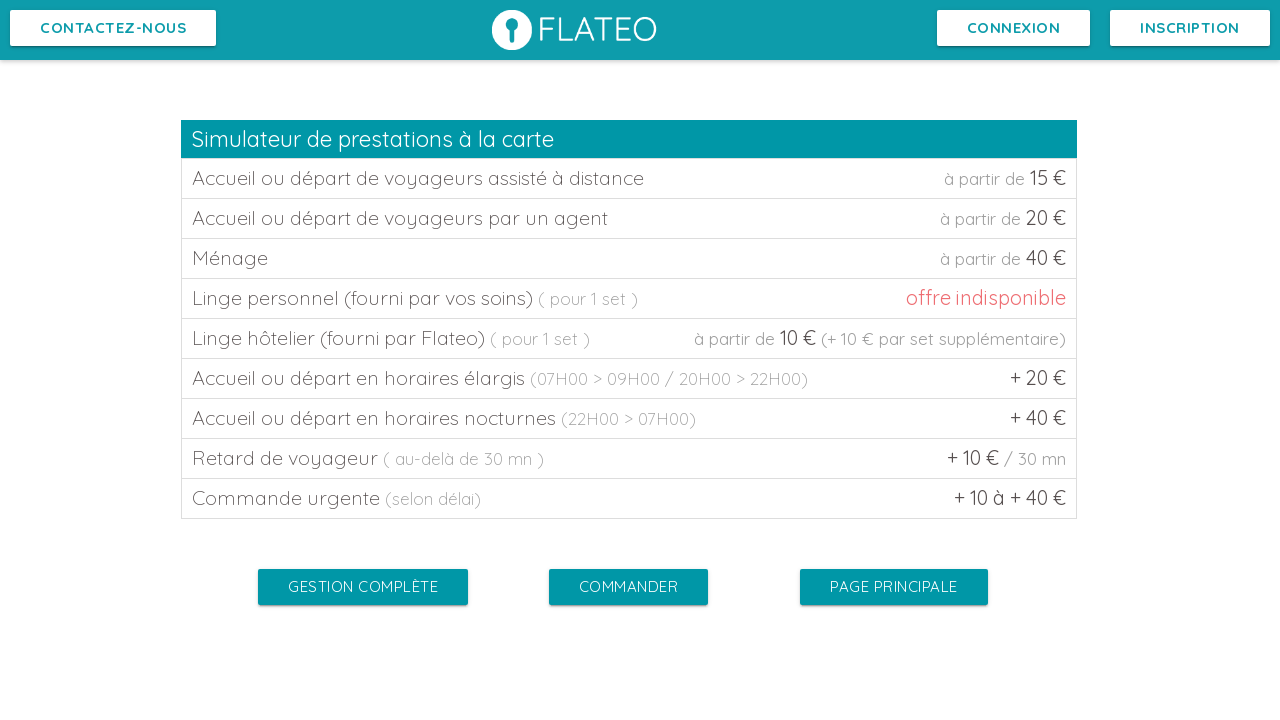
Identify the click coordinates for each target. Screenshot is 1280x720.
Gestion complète (363, 586)
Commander (629, 586)
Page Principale (894, 586)
